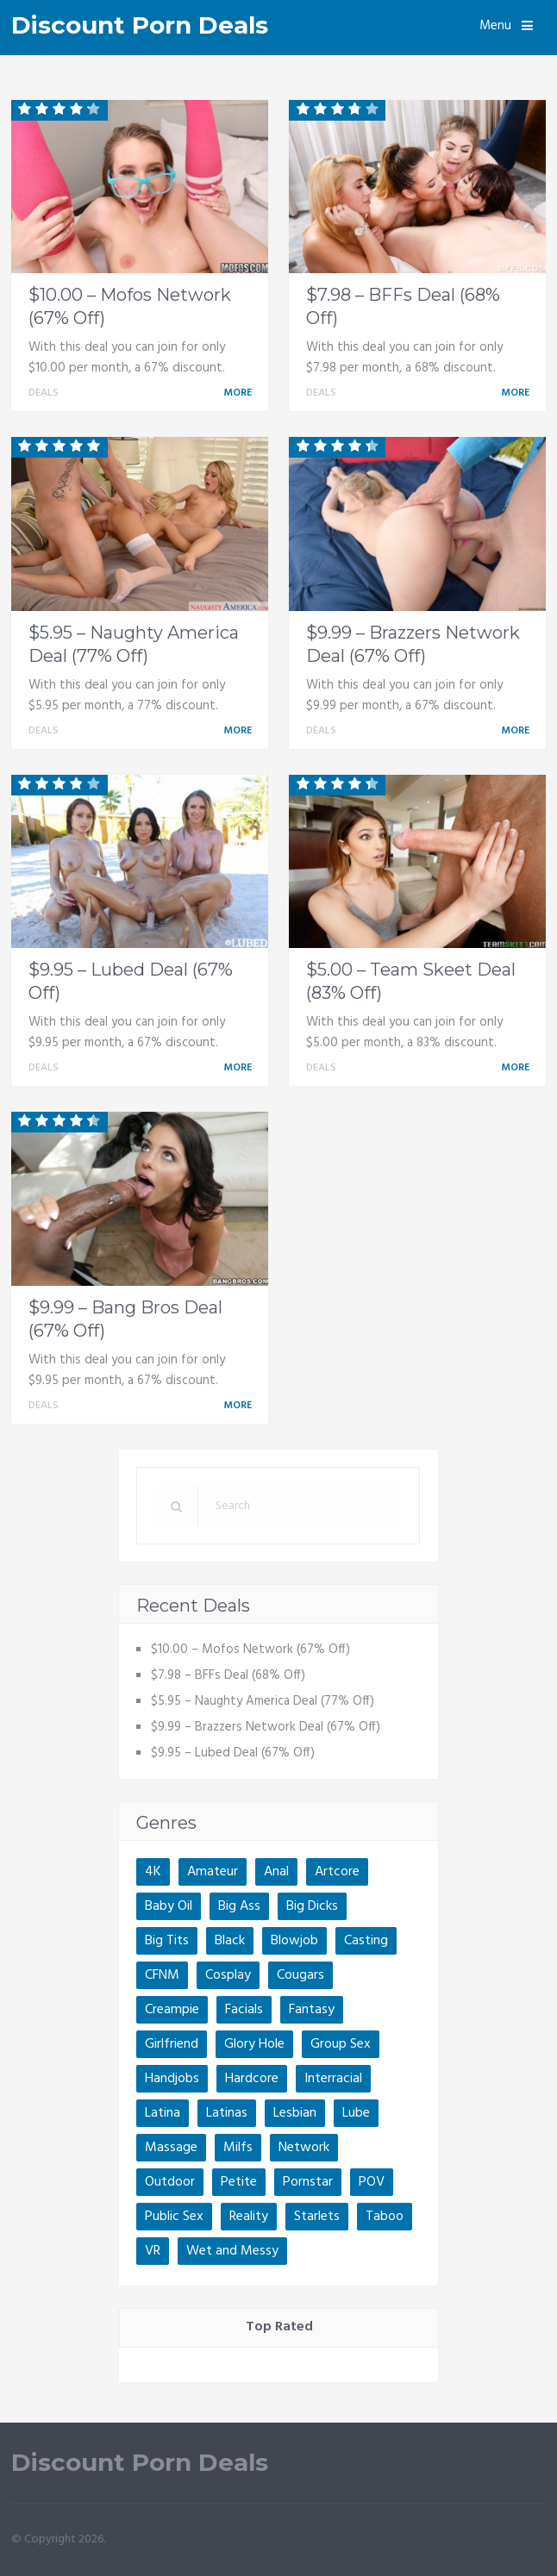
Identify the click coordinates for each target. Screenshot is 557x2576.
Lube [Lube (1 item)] (356, 2113)
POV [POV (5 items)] (372, 2182)
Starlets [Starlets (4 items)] (317, 2216)
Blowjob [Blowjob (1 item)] (294, 1941)
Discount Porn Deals (139, 25)
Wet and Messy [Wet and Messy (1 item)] (232, 2251)
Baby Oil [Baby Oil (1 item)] (168, 1906)
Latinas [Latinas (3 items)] (226, 2113)
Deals (43, 393)
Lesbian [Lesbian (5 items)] (294, 2113)
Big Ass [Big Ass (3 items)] (239, 1906)
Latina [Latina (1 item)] (162, 2113)
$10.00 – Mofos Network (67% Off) (250, 1649)
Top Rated (279, 2327)
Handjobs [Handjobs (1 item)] (172, 2079)
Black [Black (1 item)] (230, 1941)
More (240, 393)
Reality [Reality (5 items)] (248, 2216)
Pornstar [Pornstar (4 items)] (308, 2182)
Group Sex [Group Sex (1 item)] (340, 2044)
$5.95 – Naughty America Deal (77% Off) (262, 1701)
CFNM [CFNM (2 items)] (162, 1975)
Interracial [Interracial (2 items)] (333, 2079)
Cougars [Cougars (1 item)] (300, 1975)
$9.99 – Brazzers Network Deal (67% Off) (265, 1727)
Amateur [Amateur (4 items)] (212, 1872)
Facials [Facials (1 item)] (244, 2010)
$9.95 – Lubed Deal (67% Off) (233, 1753)
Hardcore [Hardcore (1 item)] (251, 2079)
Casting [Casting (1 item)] (366, 1941)
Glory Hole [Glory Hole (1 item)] (254, 2044)
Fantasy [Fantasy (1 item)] (312, 2010)
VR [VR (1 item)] (152, 2251)
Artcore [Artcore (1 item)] (337, 1872)
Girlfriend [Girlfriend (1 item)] (171, 2044)
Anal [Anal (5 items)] (276, 1872)
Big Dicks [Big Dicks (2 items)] (312, 1906)
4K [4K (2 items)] (153, 1872)
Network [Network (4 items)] (303, 2147)
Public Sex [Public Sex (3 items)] (174, 2216)
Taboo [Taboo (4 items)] (385, 2216)
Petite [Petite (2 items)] (239, 2182)
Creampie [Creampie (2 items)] (172, 2010)
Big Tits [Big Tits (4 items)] (167, 1941)
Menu (495, 26)
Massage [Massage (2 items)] (171, 2147)
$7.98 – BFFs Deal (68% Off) (228, 1675)
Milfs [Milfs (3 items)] (238, 2147)
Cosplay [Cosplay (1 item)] (228, 1975)
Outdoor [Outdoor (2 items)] (170, 2182)
